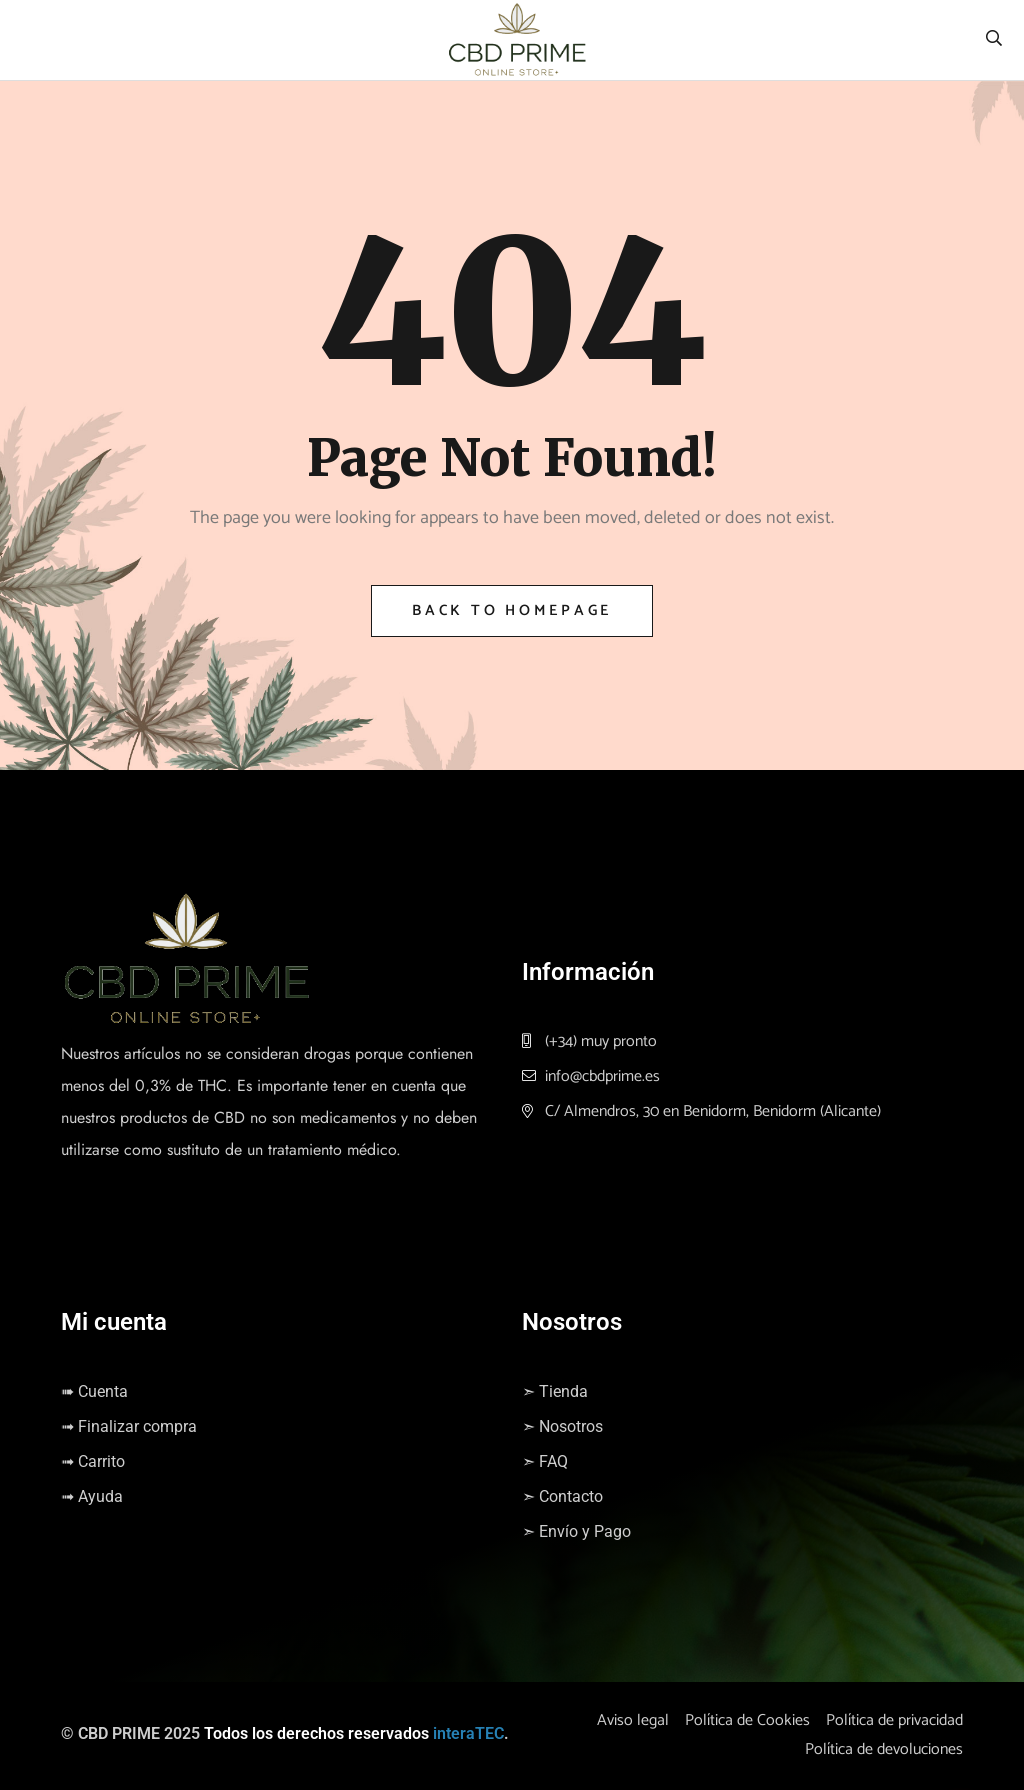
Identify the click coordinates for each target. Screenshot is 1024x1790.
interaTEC (468, 1733)
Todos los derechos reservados (316, 1733)
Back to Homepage (512, 610)
